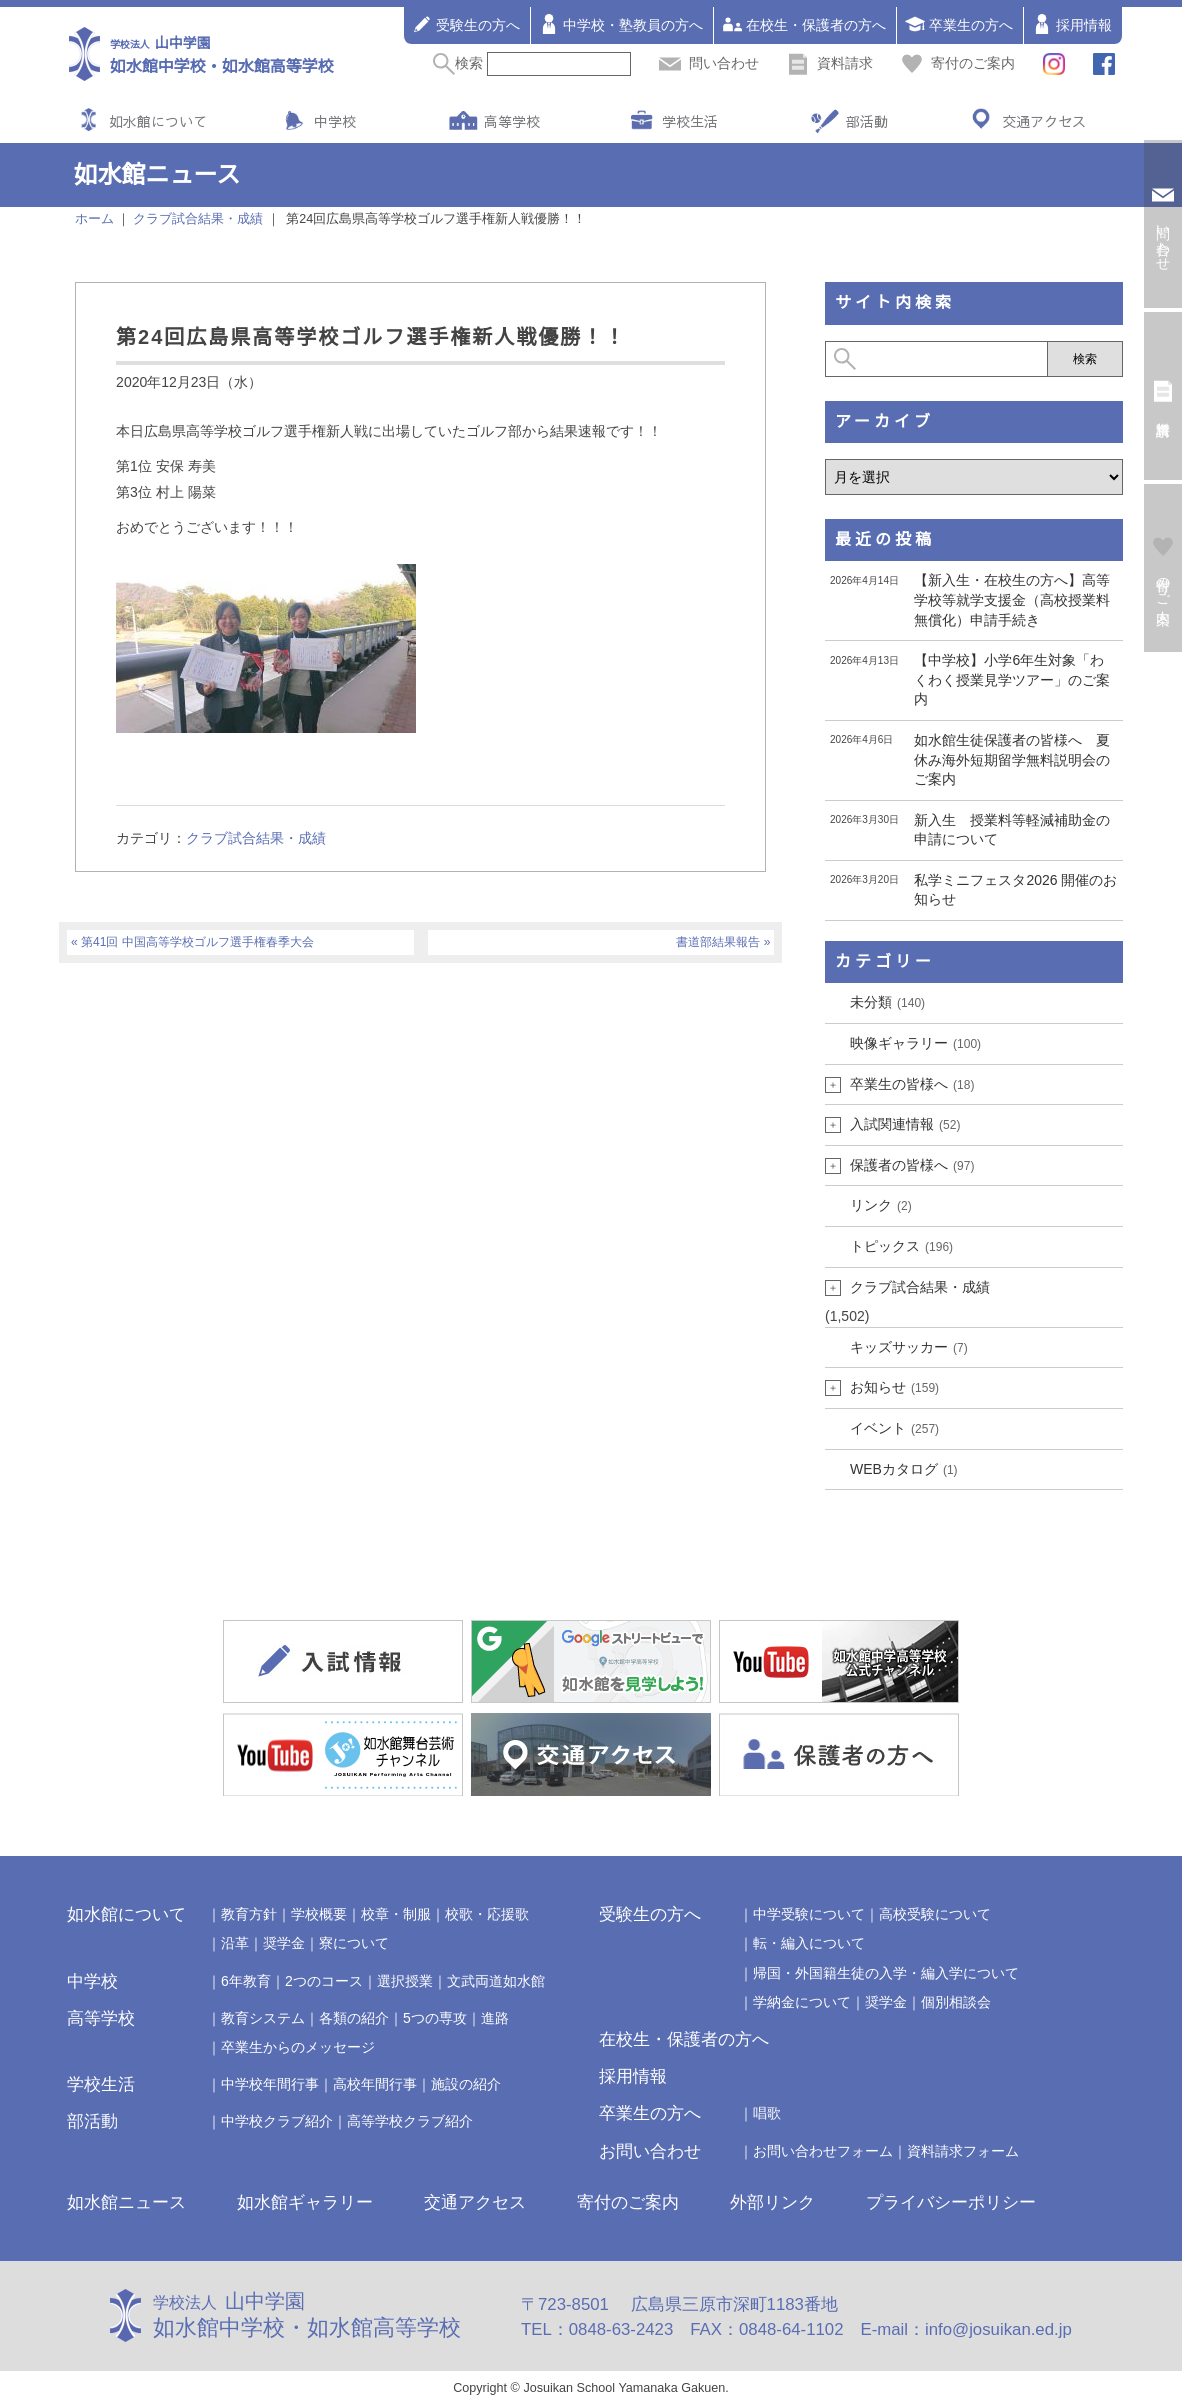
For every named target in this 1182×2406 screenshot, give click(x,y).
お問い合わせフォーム (823, 2151)
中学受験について (809, 1914)
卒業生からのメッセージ (298, 2047)
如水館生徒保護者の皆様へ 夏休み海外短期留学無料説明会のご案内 (1012, 759)
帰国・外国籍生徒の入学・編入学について (886, 1973)
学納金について (802, 2002)
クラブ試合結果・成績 (256, 838)
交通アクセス (1044, 121)
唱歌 (767, 2113)
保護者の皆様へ (912, 1165)
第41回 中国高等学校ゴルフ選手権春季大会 (197, 942)
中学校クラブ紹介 (277, 2121)
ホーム (94, 219)
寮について (354, 1943)
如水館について (158, 121)
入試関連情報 (905, 1124)
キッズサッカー (909, 1347)
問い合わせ (709, 63)
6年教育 (246, 1981)
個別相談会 (956, 2002)
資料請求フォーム (963, 2151)
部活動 (867, 121)
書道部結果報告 (718, 942)
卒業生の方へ (959, 24)
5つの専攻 (435, 2018)
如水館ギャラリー (305, 2202)
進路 (495, 2018)
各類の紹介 (354, 2018)
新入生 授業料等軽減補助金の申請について (1012, 830)
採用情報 (1072, 24)
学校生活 (690, 121)
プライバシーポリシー (951, 2202)
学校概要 (319, 1914)
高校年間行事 (375, 2084)
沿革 (235, 1943)
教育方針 (249, 1914)
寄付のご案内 (958, 63)
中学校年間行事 (270, 2084)
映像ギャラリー (915, 1043)
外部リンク (772, 2202)
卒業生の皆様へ (912, 1084)
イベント (894, 1428)
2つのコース (324, 1981)
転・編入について (809, 1943)
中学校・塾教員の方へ (621, 24)
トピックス (901, 1246)
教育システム (263, 2018)
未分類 (887, 1002)
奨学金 (284, 1943)
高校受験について (935, 1914)
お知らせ (894, 1387)
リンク (881, 1205)
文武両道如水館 (496, 1981)
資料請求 (830, 63)
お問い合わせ (650, 2151)
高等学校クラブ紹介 (410, 2121)
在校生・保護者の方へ (804, 24)
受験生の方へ (466, 24)
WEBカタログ (904, 1469)
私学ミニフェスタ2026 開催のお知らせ (1015, 890)
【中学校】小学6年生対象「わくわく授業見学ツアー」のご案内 (1012, 679)
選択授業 (405, 1981)
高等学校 (512, 121)
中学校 (335, 121)
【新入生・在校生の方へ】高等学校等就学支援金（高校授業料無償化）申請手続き (1012, 599)
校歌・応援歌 (487, 1914)
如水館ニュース (126, 2202)
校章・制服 (396, 1914)
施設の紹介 (466, 2084)
